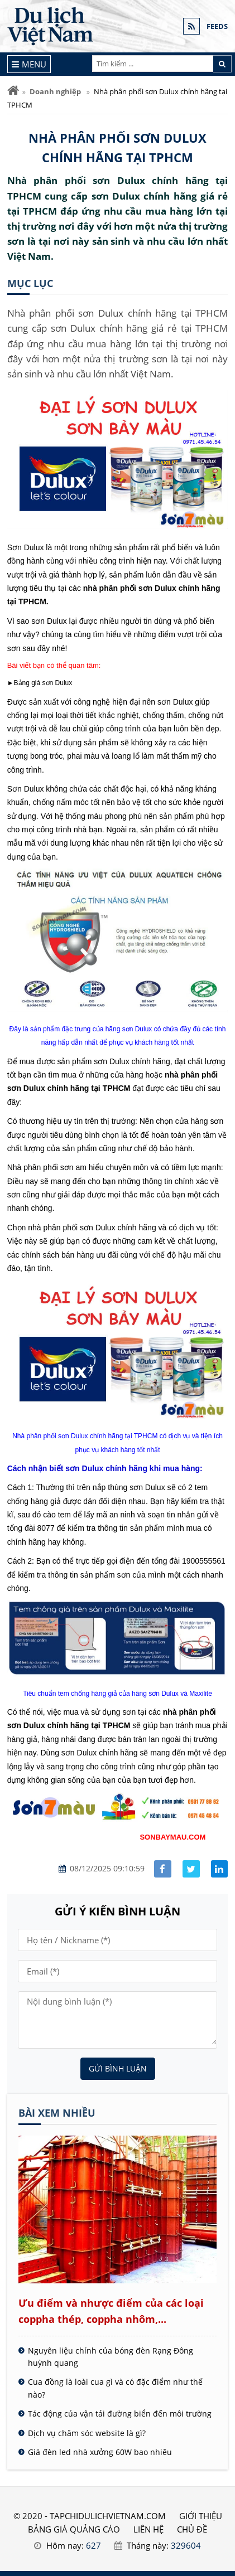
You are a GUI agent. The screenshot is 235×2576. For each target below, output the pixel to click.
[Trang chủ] (13, 90)
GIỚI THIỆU (200, 2515)
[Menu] (29, 64)
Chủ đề (192, 2529)
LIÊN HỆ (148, 2529)
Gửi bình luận (118, 2068)
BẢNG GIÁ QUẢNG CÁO (74, 2529)
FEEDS (217, 26)
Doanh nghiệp (55, 91)
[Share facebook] (162, 1869)
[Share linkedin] (219, 1869)
